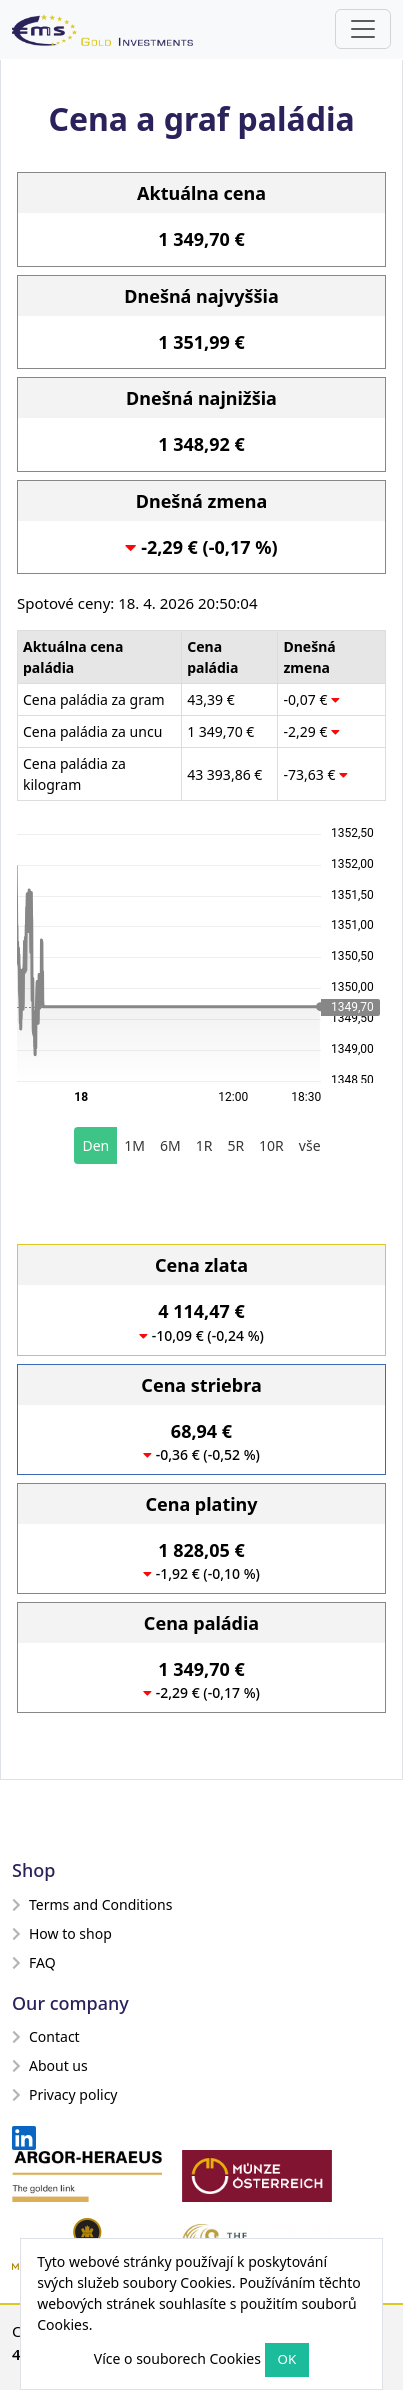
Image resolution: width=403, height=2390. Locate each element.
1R (204, 1145)
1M (134, 1145)
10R (271, 1145)
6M (170, 1145)
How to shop (62, 1933)
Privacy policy (65, 2094)
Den (95, 1145)
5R (235, 1145)
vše (310, 1145)
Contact (46, 2036)
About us (50, 2065)
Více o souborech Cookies (177, 2358)
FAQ (34, 1962)
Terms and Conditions (92, 1904)
